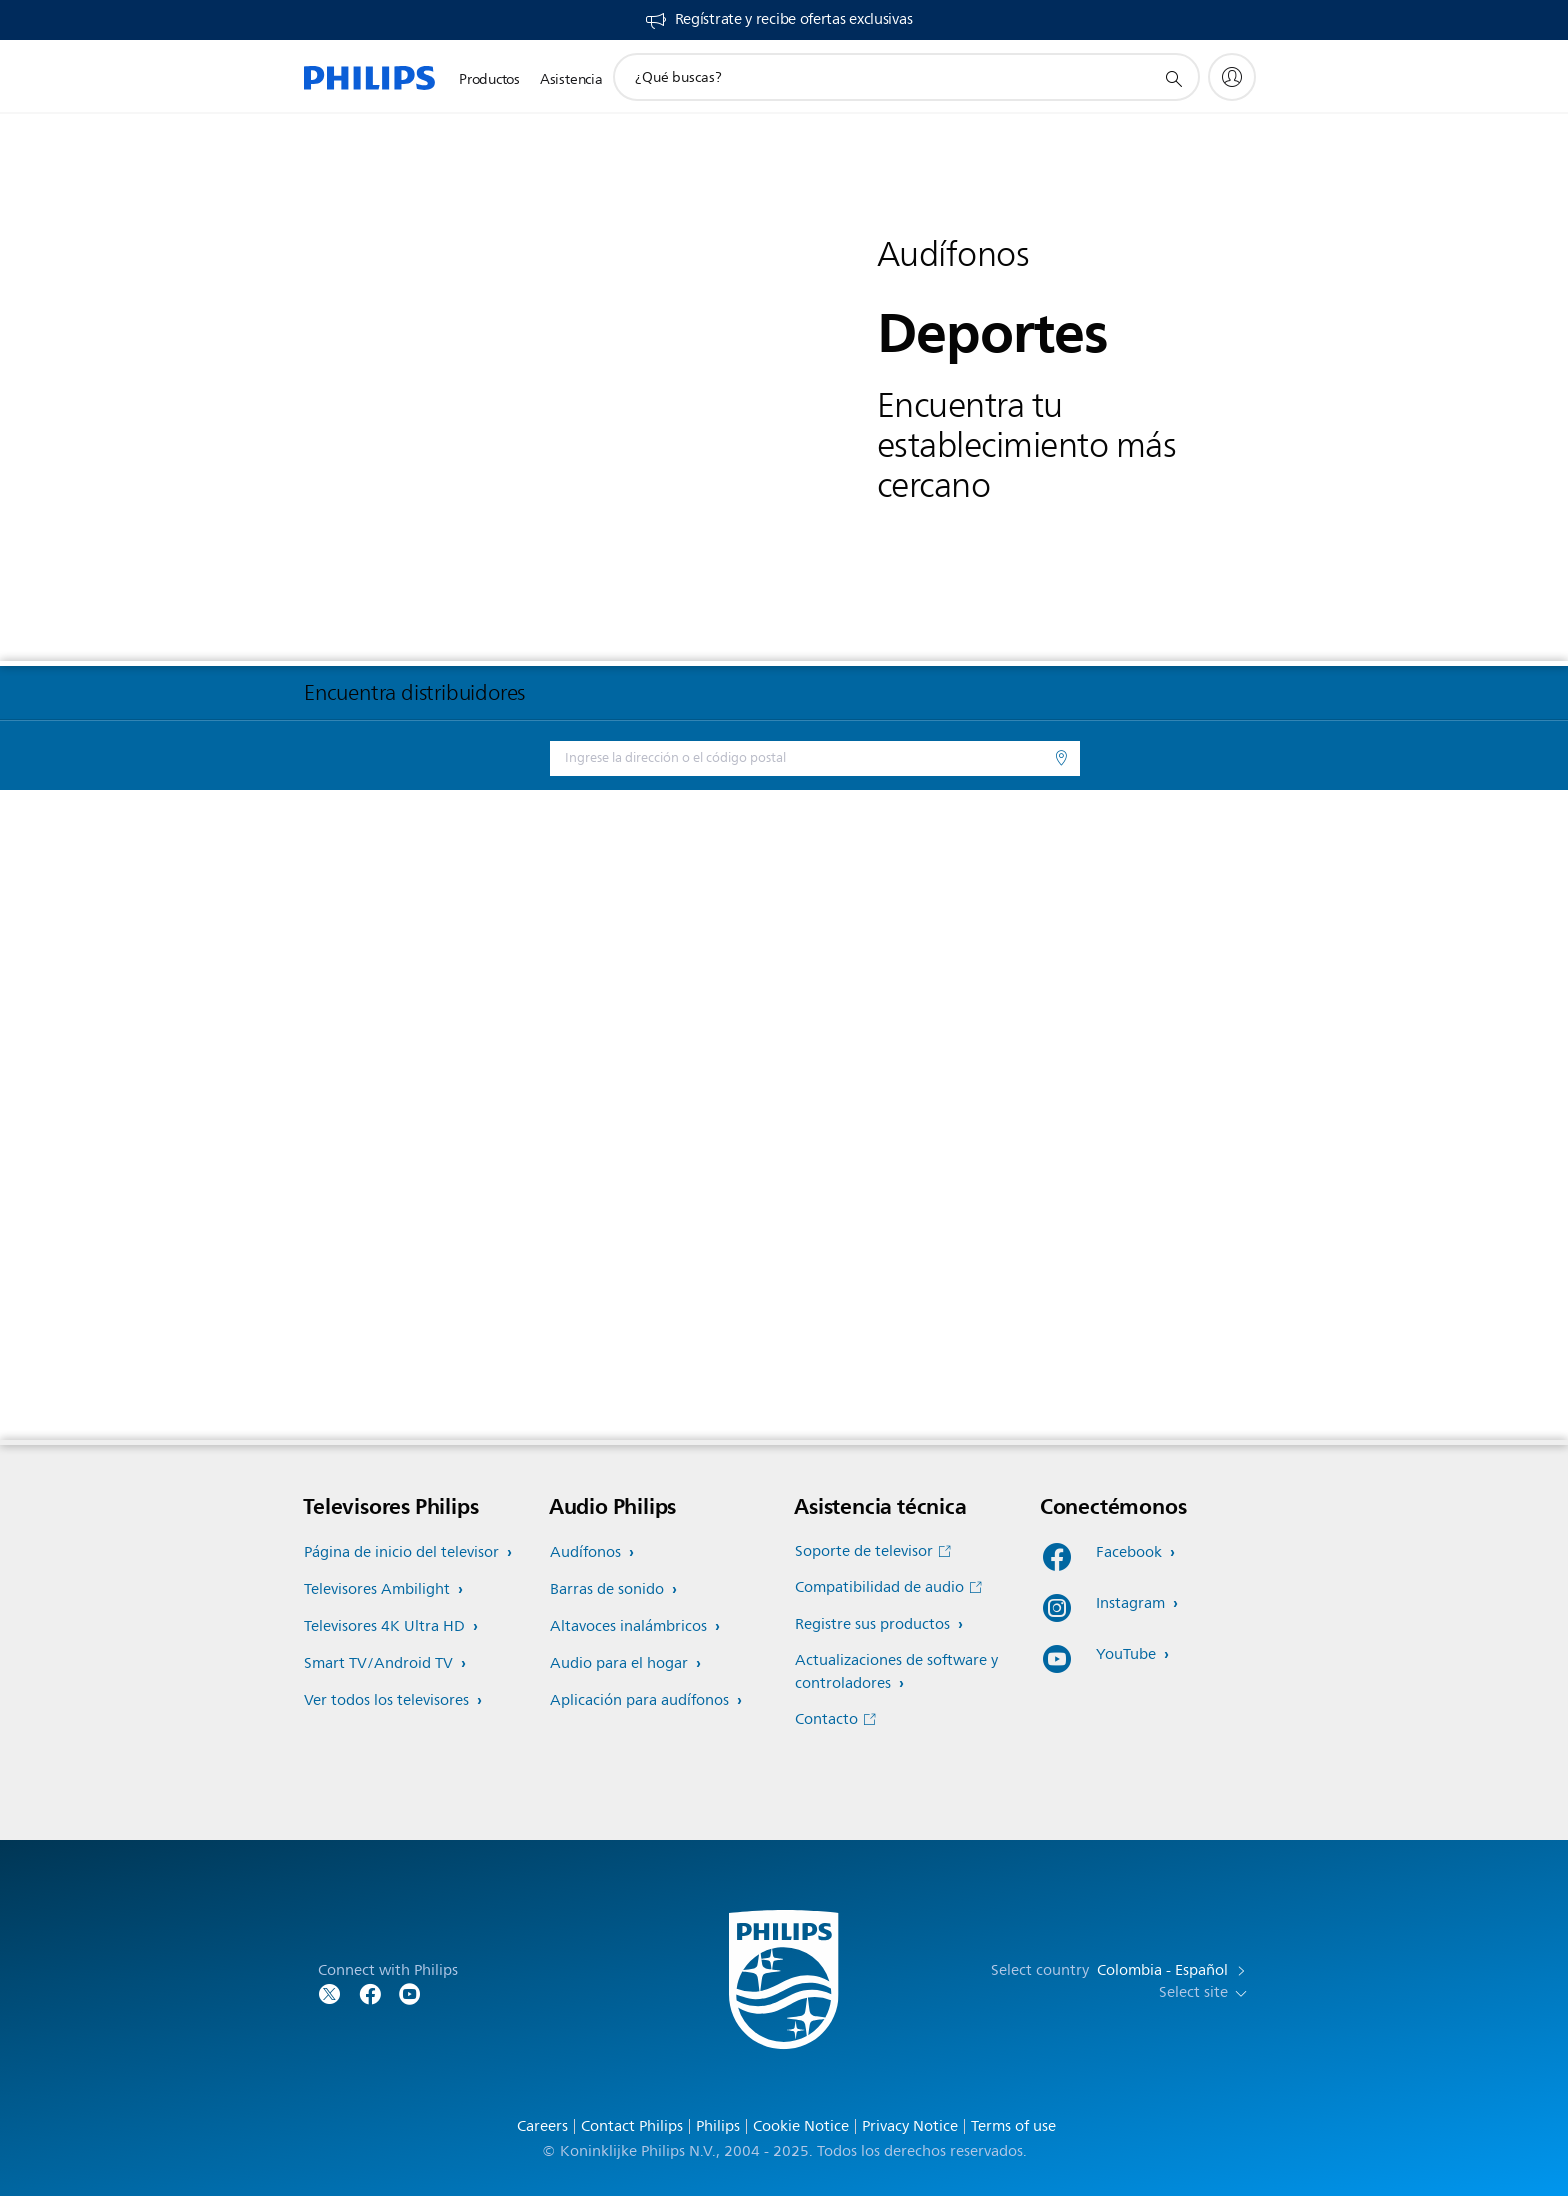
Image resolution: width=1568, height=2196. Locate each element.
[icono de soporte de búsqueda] (1173, 78)
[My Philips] (1232, 77)
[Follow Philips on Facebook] (370, 1992)
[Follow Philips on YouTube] (410, 1992)
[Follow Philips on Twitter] (330, 1992)
